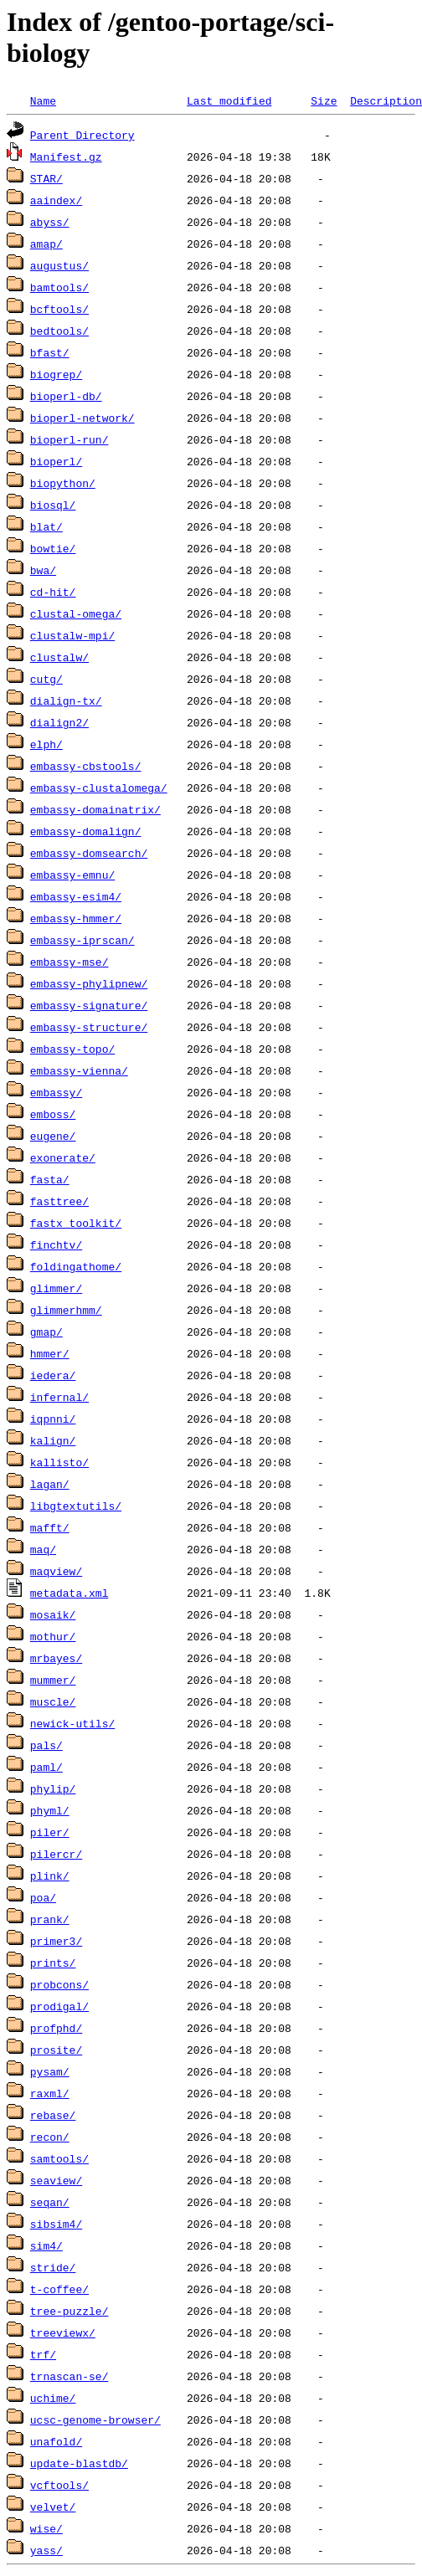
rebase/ (53, 2114)
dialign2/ (59, 722)
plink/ (49, 1875)
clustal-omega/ (75, 613)
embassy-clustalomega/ (98, 787)
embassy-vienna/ (79, 1070)
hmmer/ (49, 1353)
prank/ (49, 1919)
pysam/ (49, 2071)
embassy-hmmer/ (75, 918)
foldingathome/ (75, 1266)
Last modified (229, 100)
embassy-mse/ (69, 961)
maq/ (43, 1549)
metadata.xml (69, 1592)
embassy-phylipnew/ (88, 983)
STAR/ (46, 178)
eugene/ (53, 1135)
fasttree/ (59, 1200)
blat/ (46, 526)
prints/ (53, 1962)
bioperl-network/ (82, 417)
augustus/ (59, 265)
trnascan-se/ (69, 2376)
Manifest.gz (66, 156)
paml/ (46, 1766)
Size (324, 100)
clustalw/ (59, 657)
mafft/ (49, 1527)
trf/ (43, 2354)
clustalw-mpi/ (72, 635)
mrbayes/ (56, 1657)
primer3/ (56, 1940)
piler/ (49, 1832)
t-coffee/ (59, 2288)
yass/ (46, 2550)
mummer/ (53, 1679)
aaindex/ (56, 200)
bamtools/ (59, 287)
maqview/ (56, 1570)
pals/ (46, 1744)
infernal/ (59, 1396)
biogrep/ (56, 374)
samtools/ (59, 2158)
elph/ (46, 744)
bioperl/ (56, 461)
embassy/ (56, 1092)
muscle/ (53, 1701)
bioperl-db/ (66, 395)
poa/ (43, 1897)
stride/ (53, 2267)
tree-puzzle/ (69, 2310)
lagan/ (49, 1483)
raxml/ (49, 2093)
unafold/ (56, 2441)
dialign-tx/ (66, 700)
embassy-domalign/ (86, 831)
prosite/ (56, 2049)
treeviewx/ (62, 2332)
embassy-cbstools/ (86, 765)
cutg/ (46, 678)
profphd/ (56, 2027)
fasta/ (49, 1179)
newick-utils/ (72, 1723)
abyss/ (49, 221)
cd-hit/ (53, 591)
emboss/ (53, 1113)
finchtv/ (56, 1244)
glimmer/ (56, 1288)
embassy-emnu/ (72, 874)
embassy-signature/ (88, 1005)
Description (386, 100)
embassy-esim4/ (75, 896)
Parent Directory (82, 134)
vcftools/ (59, 2484)
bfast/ (49, 352)
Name (43, 100)
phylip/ (53, 1788)
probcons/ (59, 1984)
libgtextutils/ (75, 1505)
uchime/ (53, 2397)
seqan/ (49, 2201)
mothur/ (53, 1636)
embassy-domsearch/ (88, 852)
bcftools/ (59, 308)
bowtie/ (53, 548)
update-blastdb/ (79, 2463)
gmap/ (46, 1331)
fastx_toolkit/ (75, 1222)
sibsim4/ (56, 2223)
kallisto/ (59, 1462)
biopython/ (62, 482)
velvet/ (53, 2506)
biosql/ (53, 504)
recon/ (49, 2136)
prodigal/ (59, 2006)
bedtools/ (59, 330)
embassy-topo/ (72, 1048)
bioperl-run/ (69, 439)
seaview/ (56, 2180)
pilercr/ (56, 1853)
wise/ (46, 2528)
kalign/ (53, 1440)
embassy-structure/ (88, 1026)
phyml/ (49, 1810)
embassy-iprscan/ (82, 939)
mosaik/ (53, 1614)
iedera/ (53, 1375)
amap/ (46, 243)
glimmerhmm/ (66, 1309)
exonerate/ (62, 1157)
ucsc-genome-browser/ (95, 2419)
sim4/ (46, 2245)
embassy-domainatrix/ (95, 809)
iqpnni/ (53, 1418)
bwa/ (43, 569)
